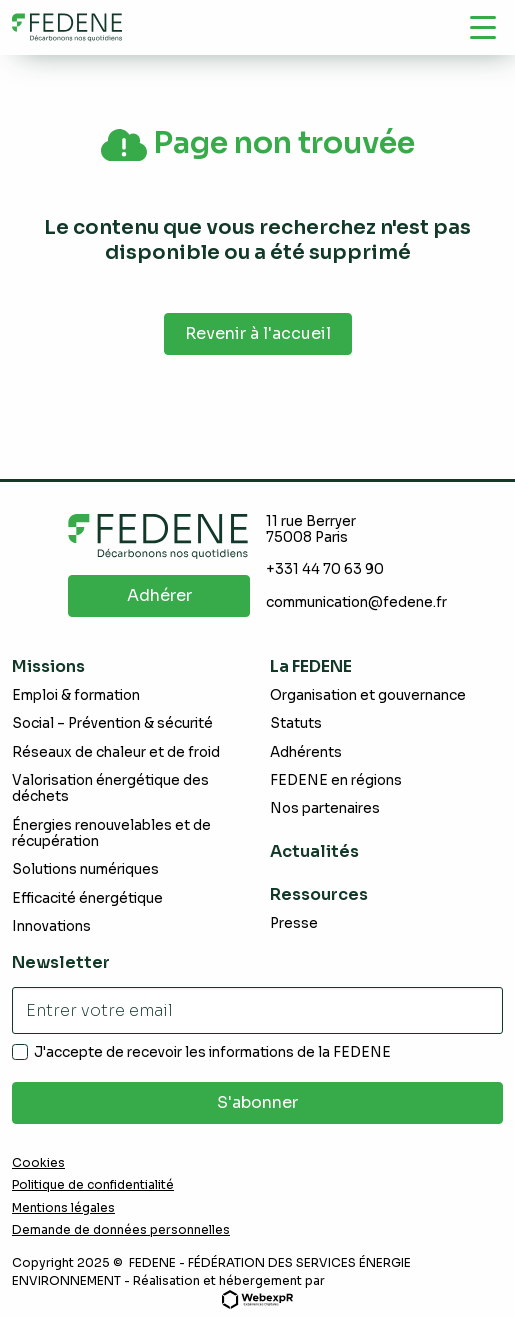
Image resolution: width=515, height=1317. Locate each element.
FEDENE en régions (336, 780)
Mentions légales (63, 1208)
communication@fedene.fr (356, 602)
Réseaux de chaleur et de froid (116, 752)
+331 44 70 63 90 (325, 569)
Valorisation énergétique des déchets (110, 788)
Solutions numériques (85, 869)
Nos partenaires (325, 808)
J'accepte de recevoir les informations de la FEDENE (212, 1053)
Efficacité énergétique (87, 898)
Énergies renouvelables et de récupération (111, 833)
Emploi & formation (76, 695)
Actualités (314, 851)
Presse (294, 923)
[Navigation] (483, 27)
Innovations (51, 926)
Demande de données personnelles (121, 1230)
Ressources (319, 894)
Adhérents (306, 752)
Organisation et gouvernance (368, 695)
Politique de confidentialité (93, 1185)
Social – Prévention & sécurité (112, 723)
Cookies (38, 1163)
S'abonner (257, 1102)
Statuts (296, 723)
